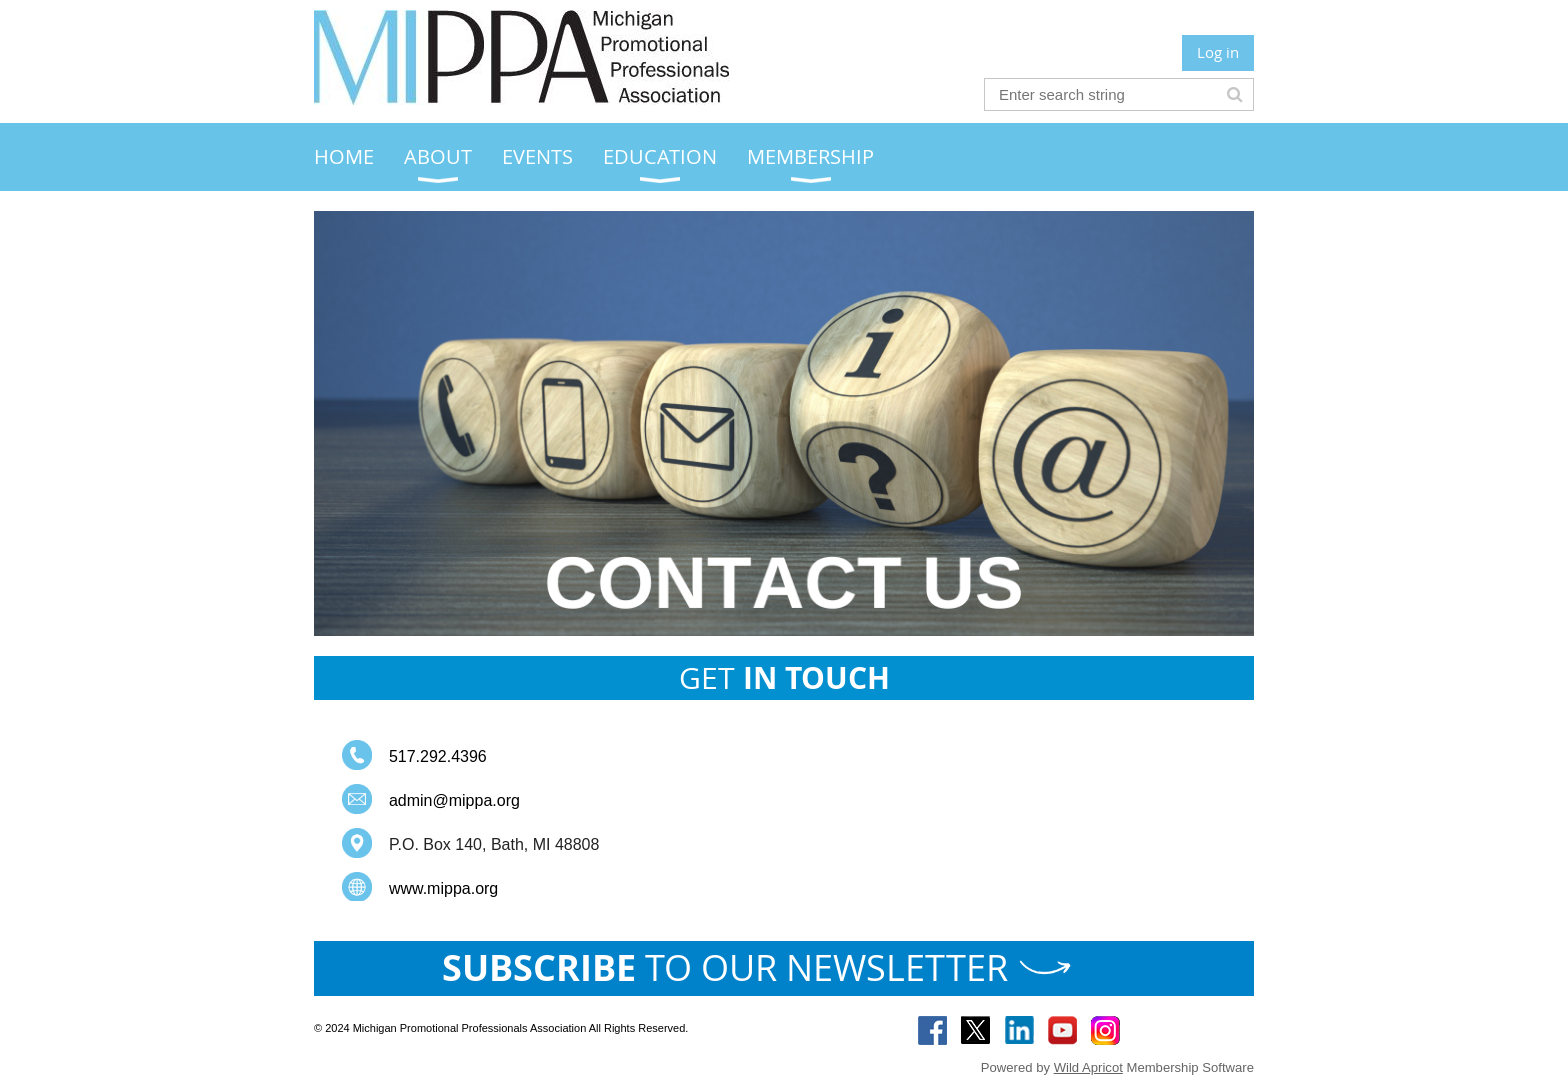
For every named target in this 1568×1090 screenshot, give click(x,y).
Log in (1218, 52)
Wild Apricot (1088, 1067)
